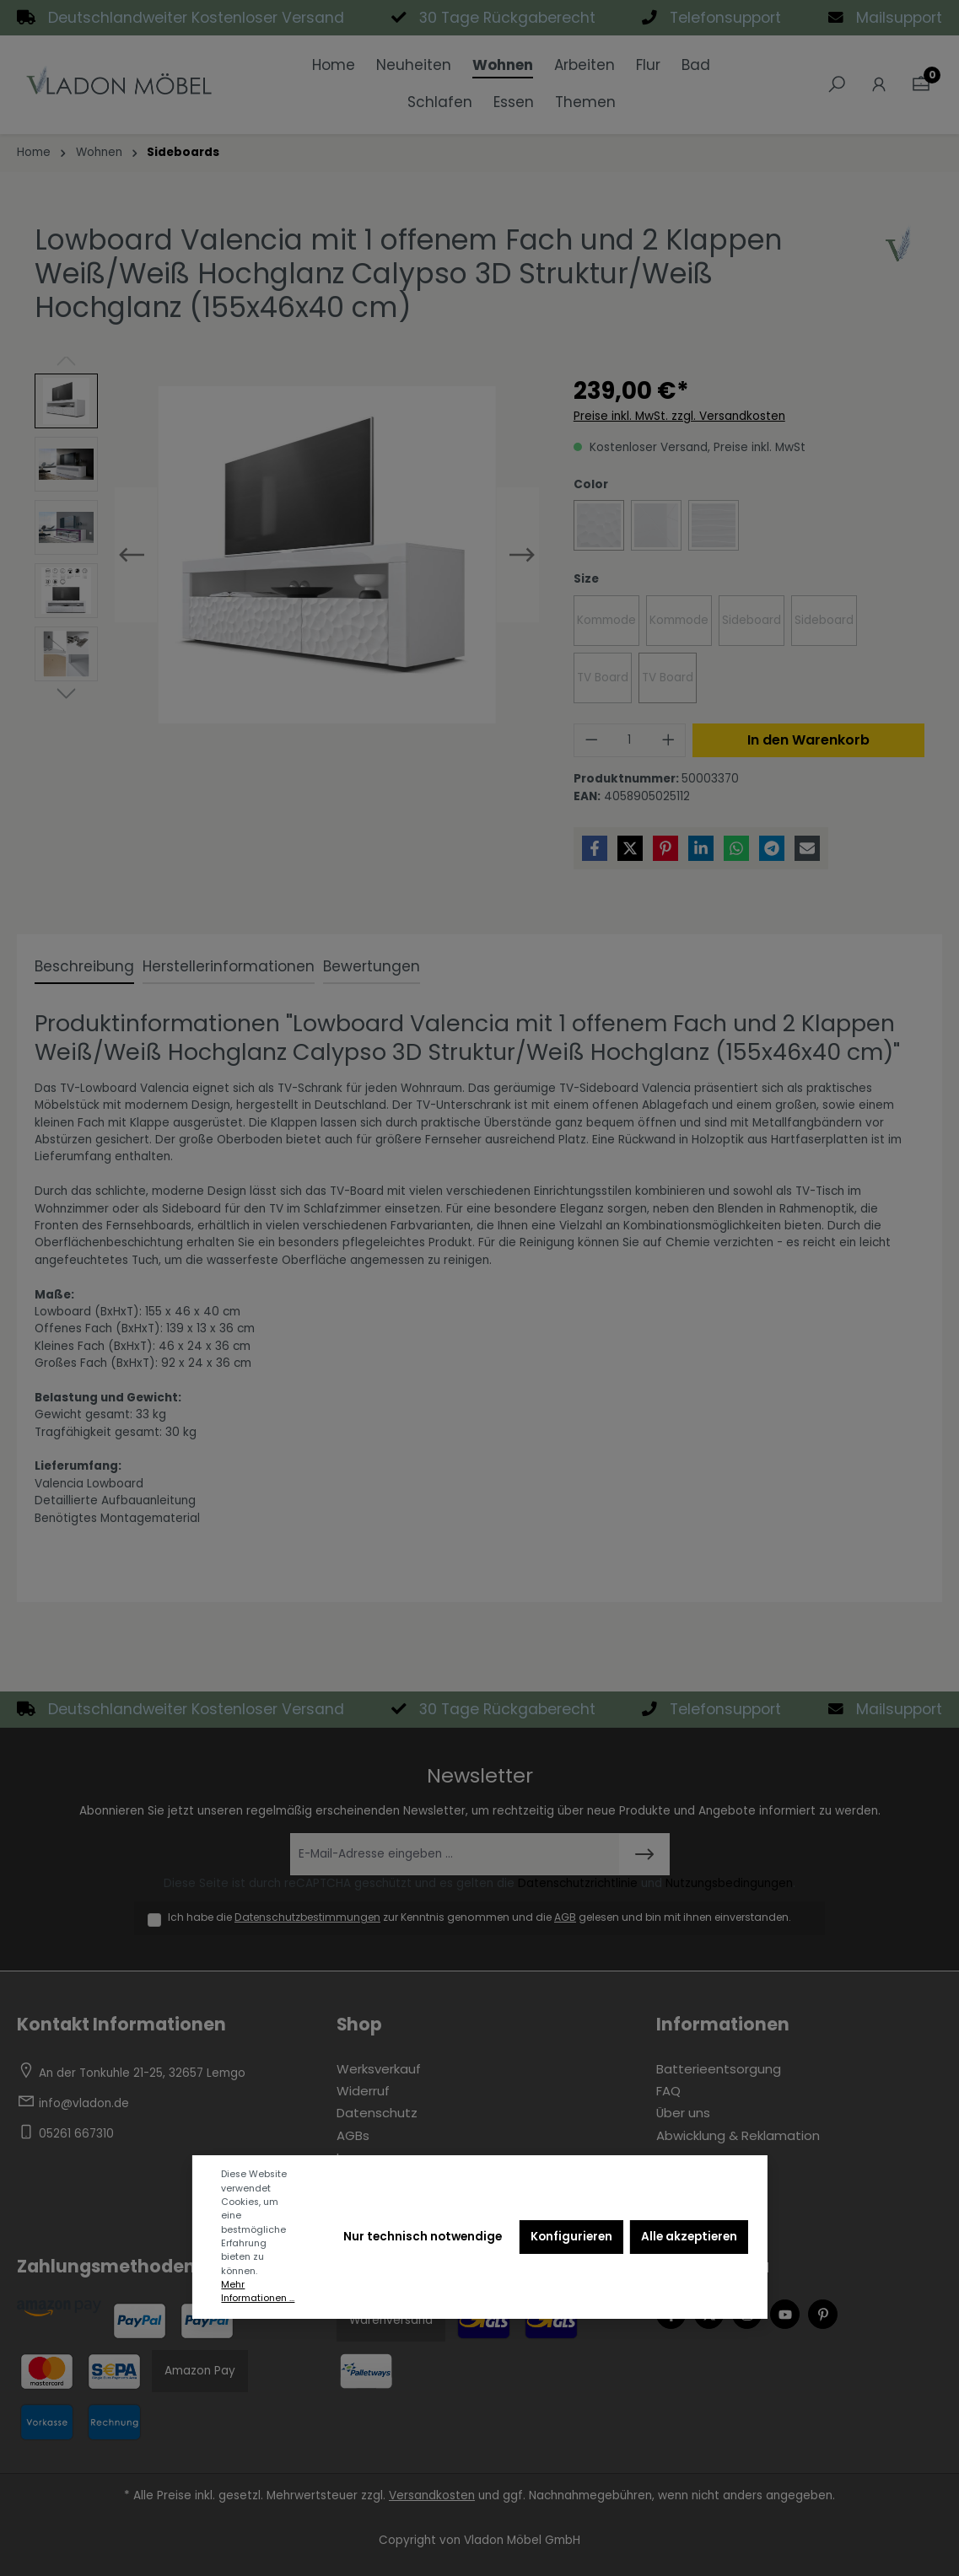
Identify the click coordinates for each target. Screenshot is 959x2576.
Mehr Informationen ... (257, 2291)
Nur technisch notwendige (422, 2237)
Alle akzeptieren (689, 2237)
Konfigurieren (571, 2237)
